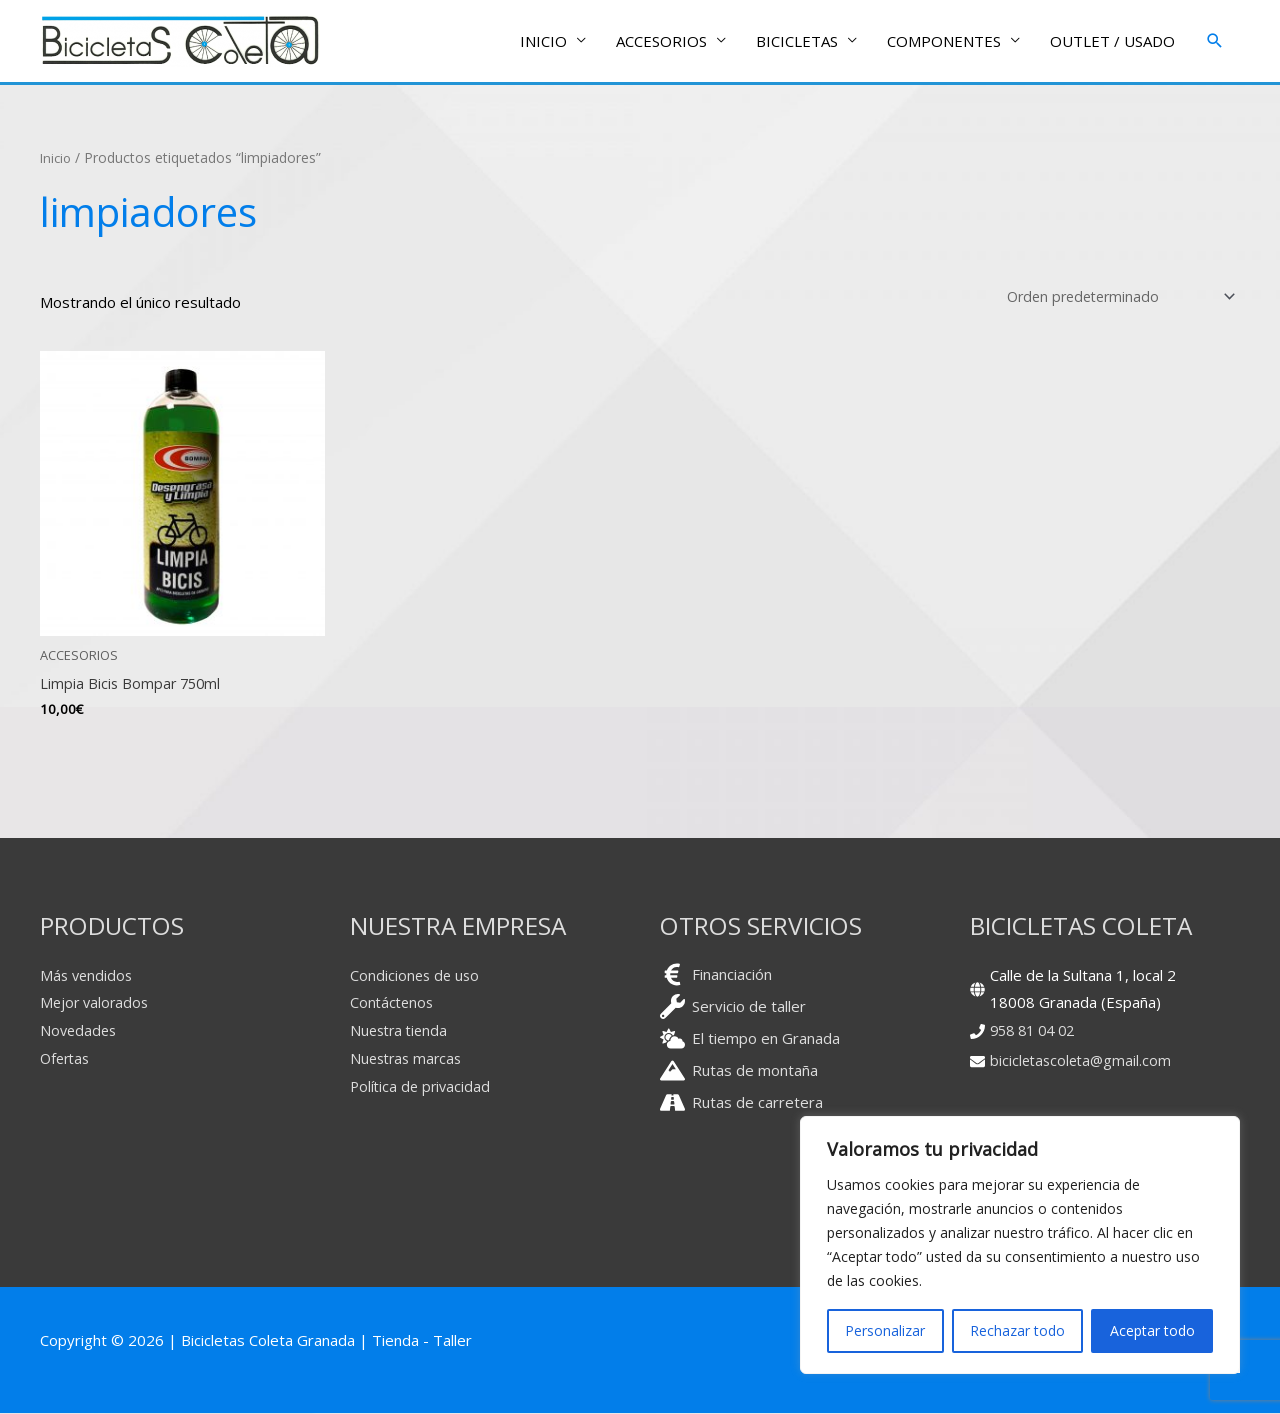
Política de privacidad (422, 1087)
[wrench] (733, 1006)
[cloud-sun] (750, 1038)
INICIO (543, 42)
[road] (741, 1102)
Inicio (57, 158)
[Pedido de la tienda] (1113, 297)
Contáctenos (393, 1003)
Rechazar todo (1017, 1330)
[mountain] (739, 1070)
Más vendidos (88, 975)
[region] (1020, 1245)
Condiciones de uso (416, 975)
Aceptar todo (1152, 1330)
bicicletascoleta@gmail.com (1083, 1061)
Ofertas (67, 1059)
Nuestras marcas (409, 1059)
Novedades (80, 1031)
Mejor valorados (96, 1003)
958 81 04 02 (1036, 1031)
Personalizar (885, 1330)
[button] (1215, 42)
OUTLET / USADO (1112, 42)
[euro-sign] (716, 974)
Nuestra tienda (401, 1031)
